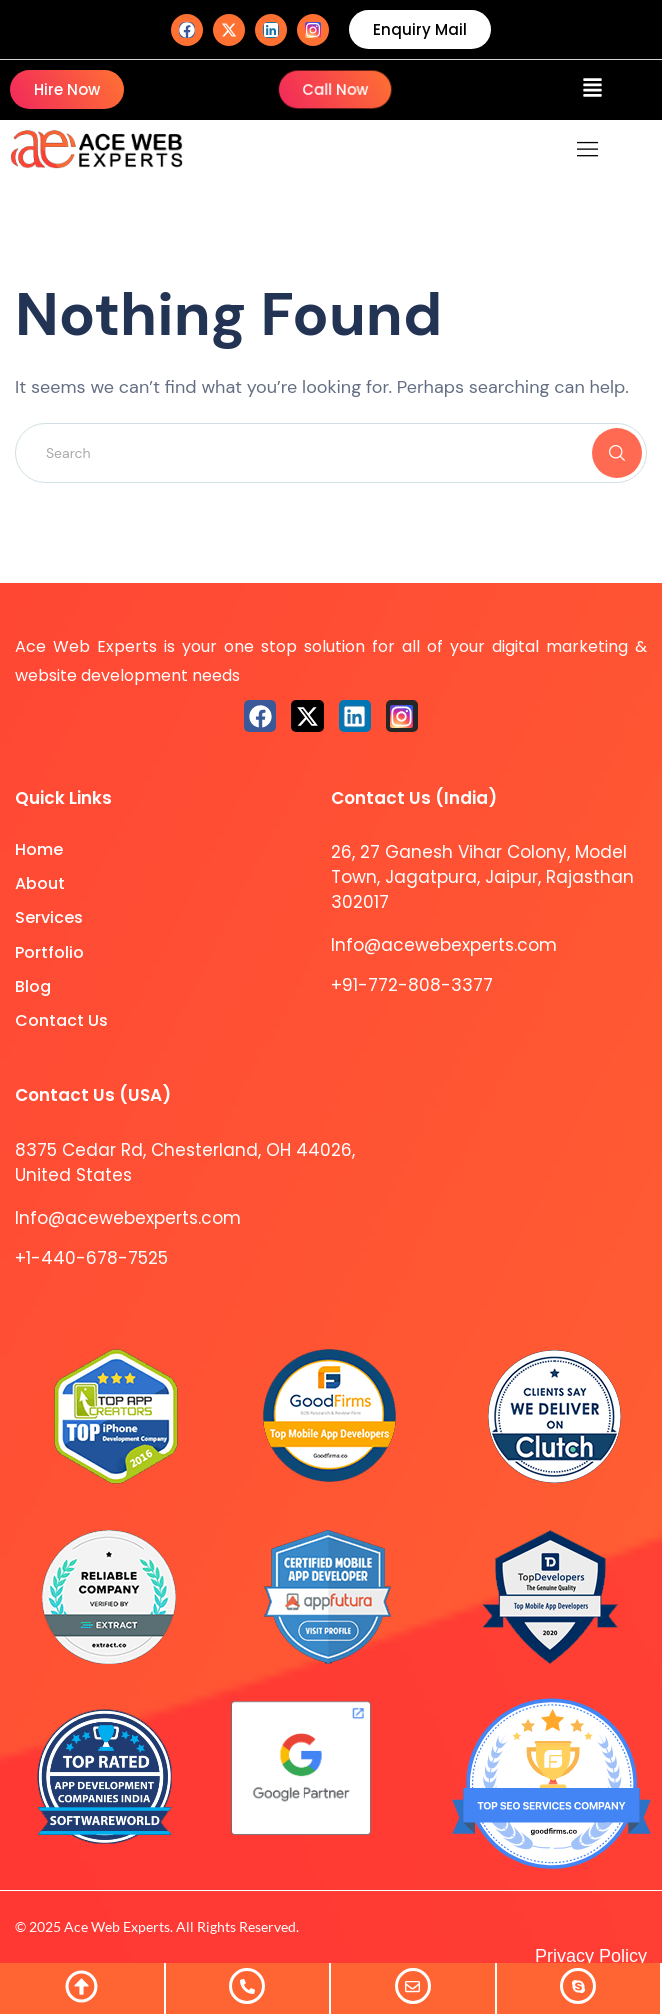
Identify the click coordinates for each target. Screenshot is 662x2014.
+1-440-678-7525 (91, 1258)
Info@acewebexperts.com (444, 945)
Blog (33, 986)
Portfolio (49, 952)
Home (39, 849)
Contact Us (61, 1020)
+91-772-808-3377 (412, 985)
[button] (592, 90)
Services (49, 917)
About (40, 883)
